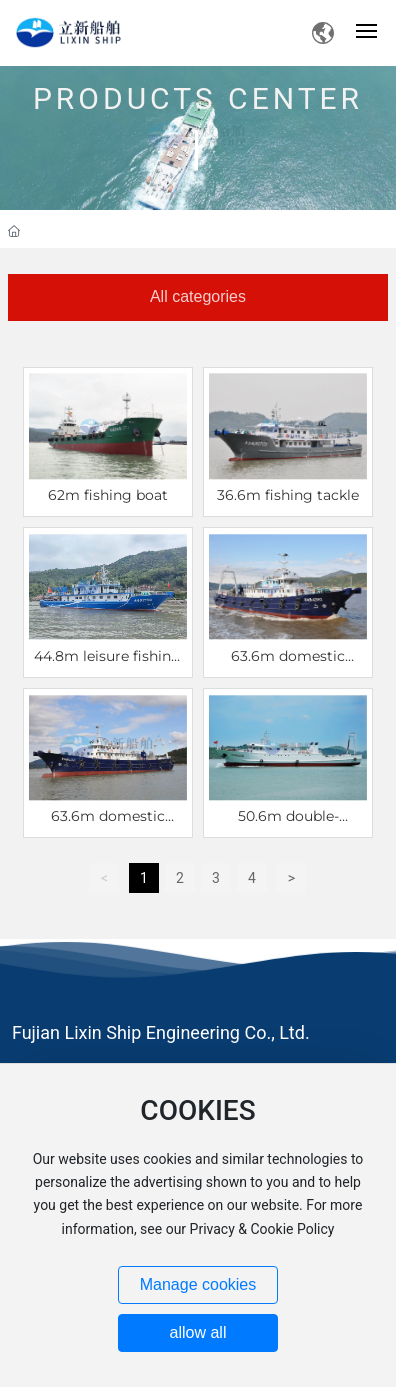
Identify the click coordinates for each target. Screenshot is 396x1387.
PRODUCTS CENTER (198, 90)
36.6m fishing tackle (288, 495)
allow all (198, 1332)
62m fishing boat (108, 495)
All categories (198, 296)
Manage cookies (198, 1284)
